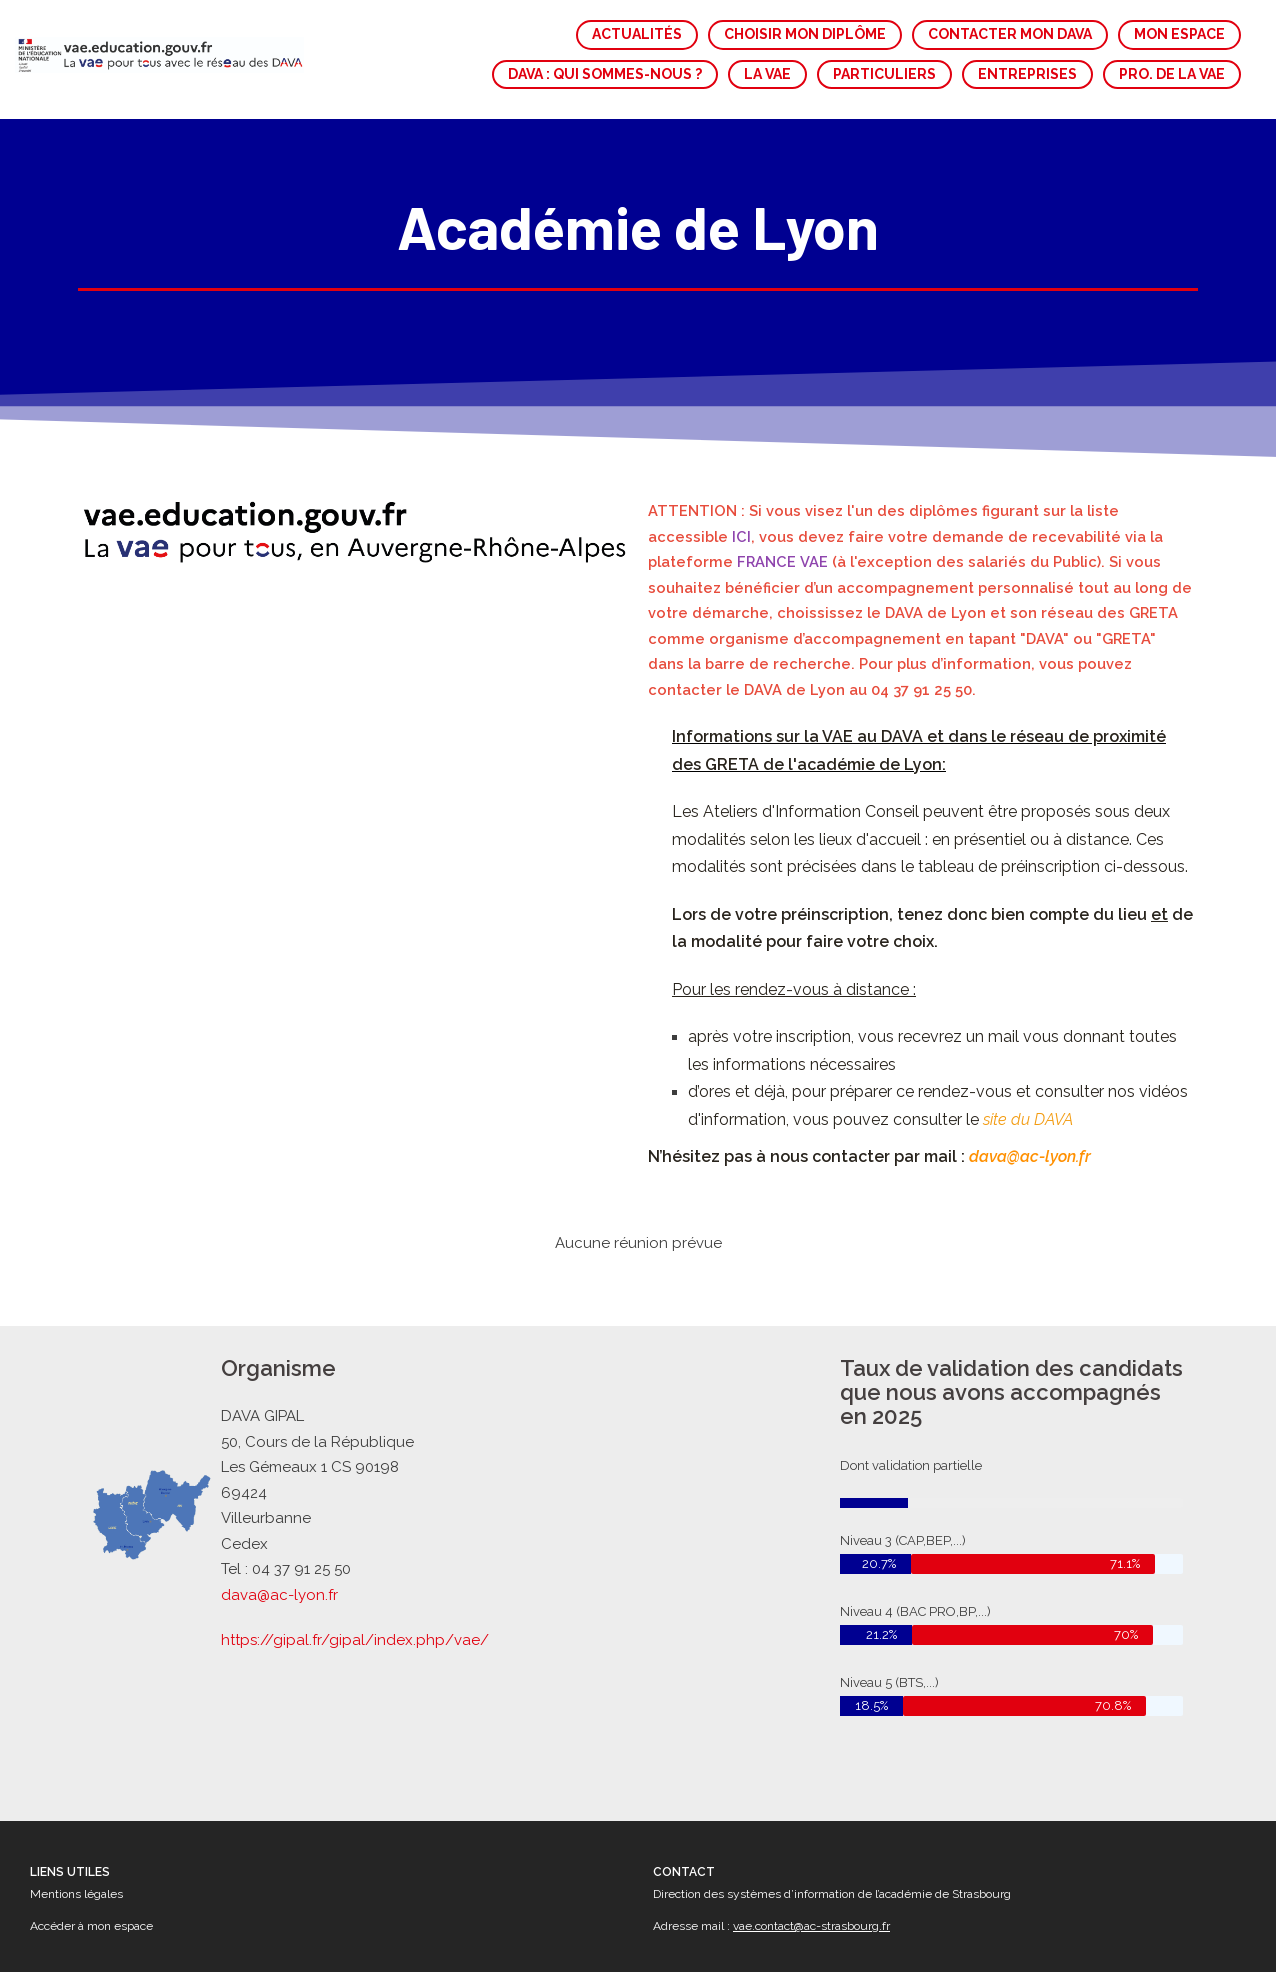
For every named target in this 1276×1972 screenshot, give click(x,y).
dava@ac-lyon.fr (279, 1595)
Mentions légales (76, 1894)
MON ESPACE (1179, 34)
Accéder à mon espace (91, 1926)
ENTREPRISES (1027, 74)
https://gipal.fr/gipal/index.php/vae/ (355, 1640)
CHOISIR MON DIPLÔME (805, 34)
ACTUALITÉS (637, 34)
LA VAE (767, 74)
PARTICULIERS (884, 74)
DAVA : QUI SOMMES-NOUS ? (605, 74)
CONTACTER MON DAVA (1010, 34)
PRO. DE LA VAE (1172, 74)
